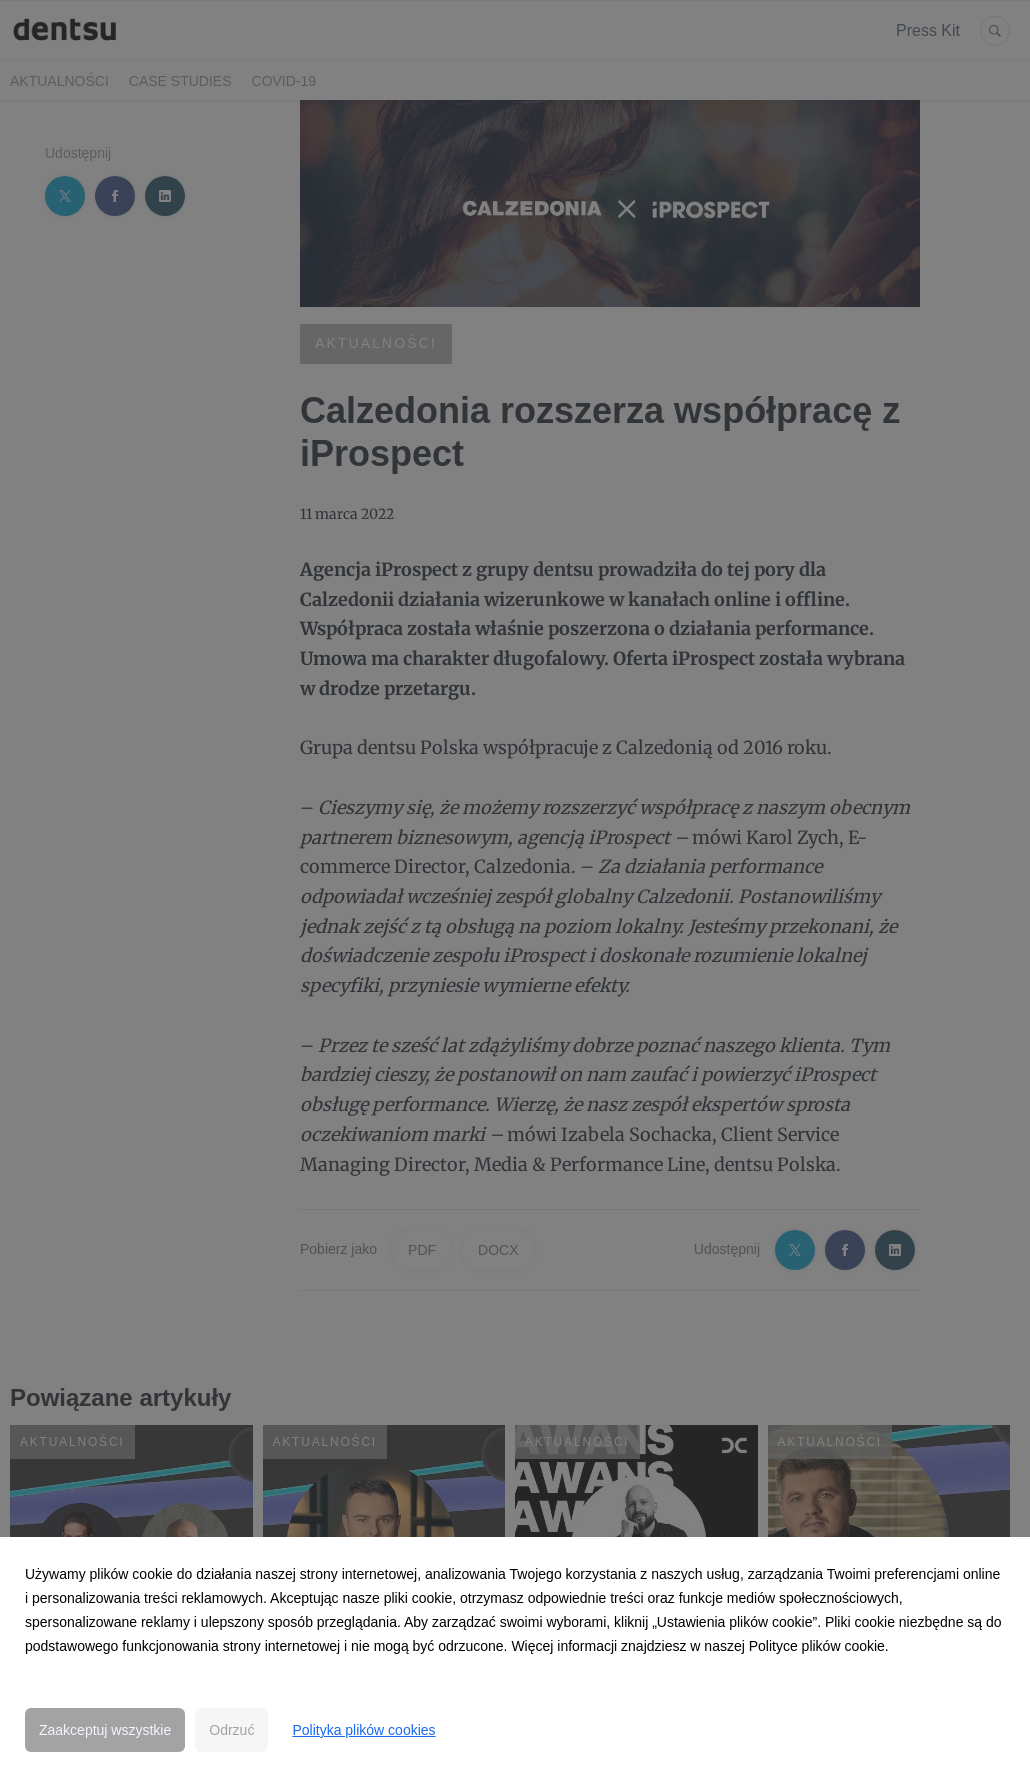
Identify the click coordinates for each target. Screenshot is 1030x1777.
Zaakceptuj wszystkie (105, 1730)
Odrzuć (231, 1730)
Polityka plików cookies (363, 1730)
